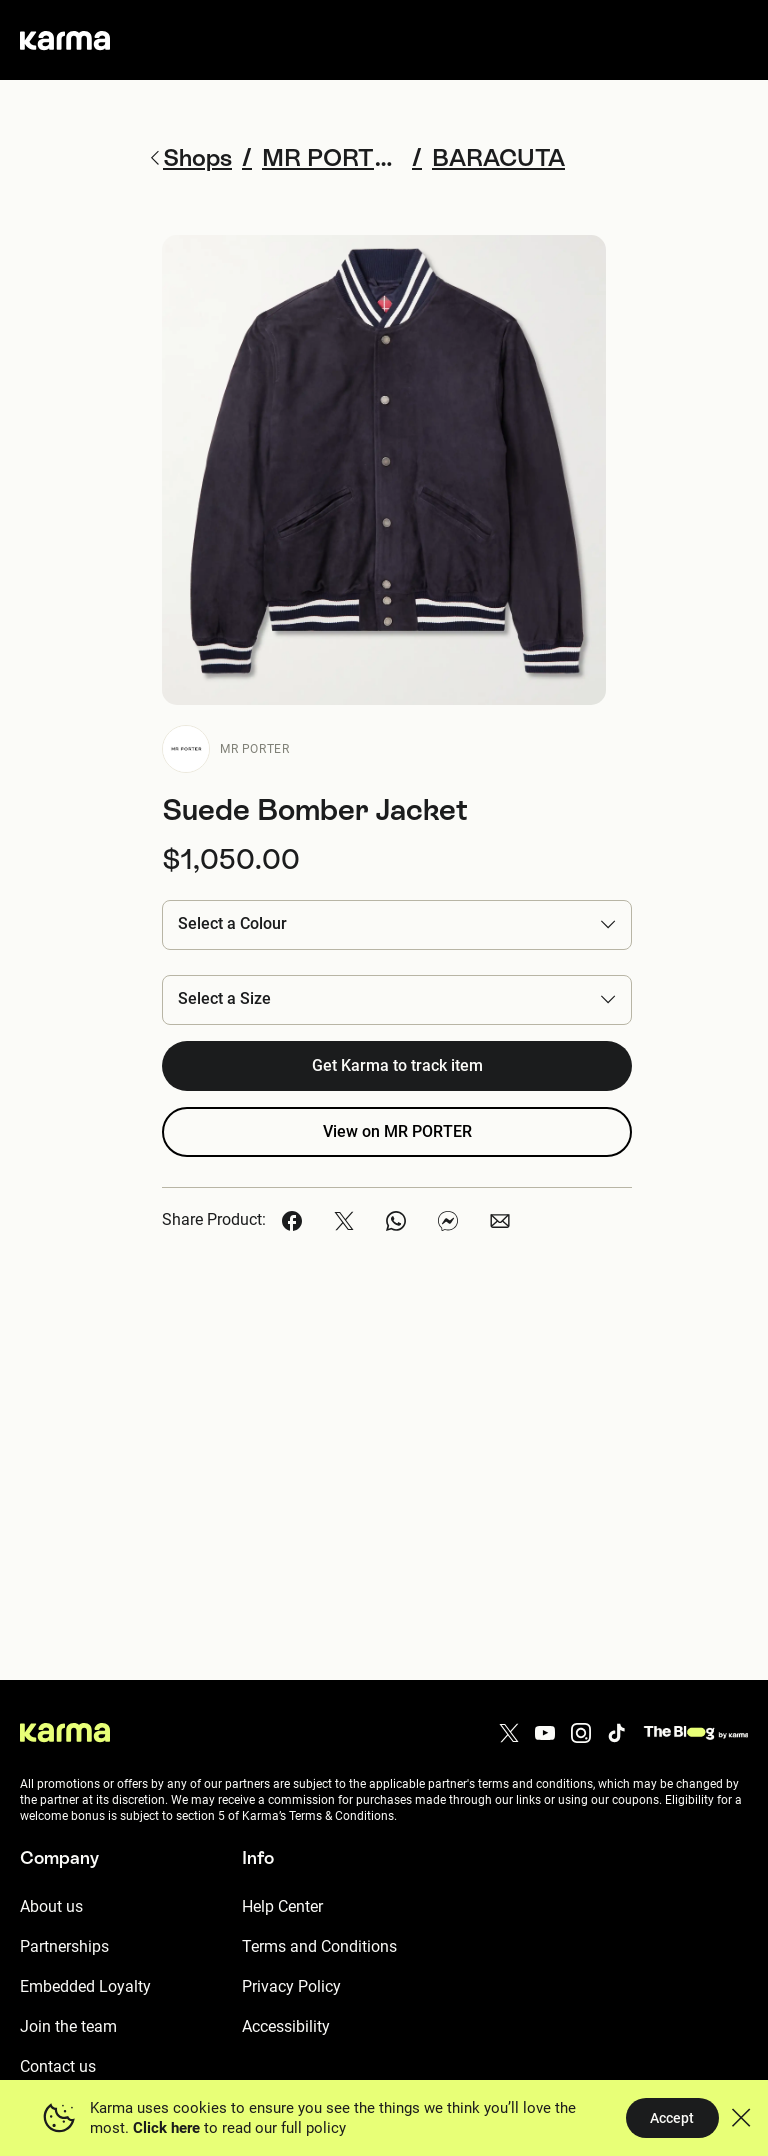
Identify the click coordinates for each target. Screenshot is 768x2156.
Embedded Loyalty (85, 1986)
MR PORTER (254, 749)
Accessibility (286, 2026)
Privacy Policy (291, 1986)
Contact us (58, 2066)
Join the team (68, 2026)
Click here (166, 2128)
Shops (189, 157)
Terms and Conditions (319, 1946)
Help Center (282, 1906)
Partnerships (64, 1946)
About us (51, 1906)
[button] (397, 924)
